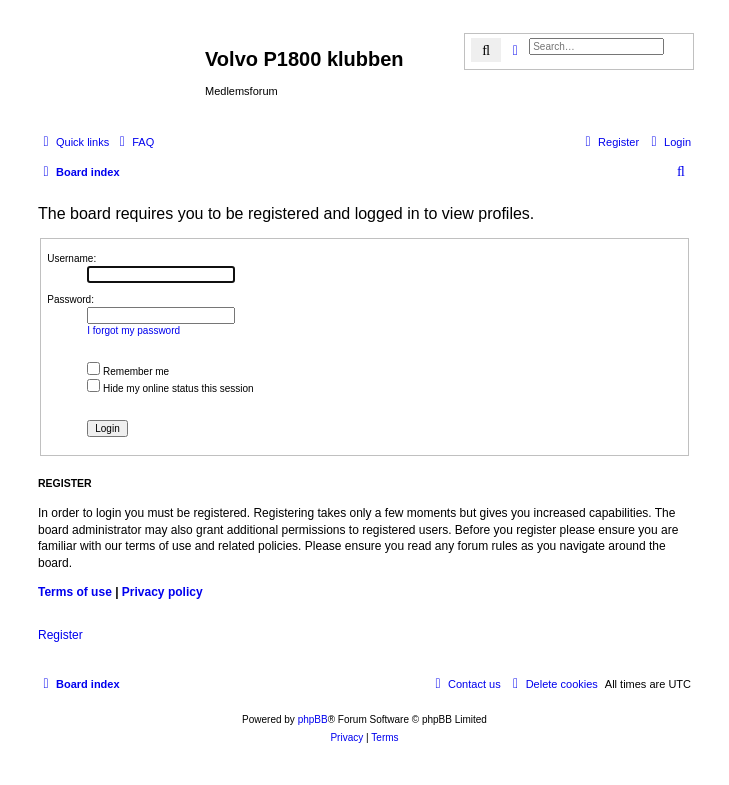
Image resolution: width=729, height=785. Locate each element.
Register (60, 635)
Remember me (128, 371)
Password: (70, 299)
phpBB (313, 719)
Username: (71, 258)
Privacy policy (162, 592)
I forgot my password (133, 330)
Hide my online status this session (170, 388)
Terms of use (75, 592)
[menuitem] (134, 142)
